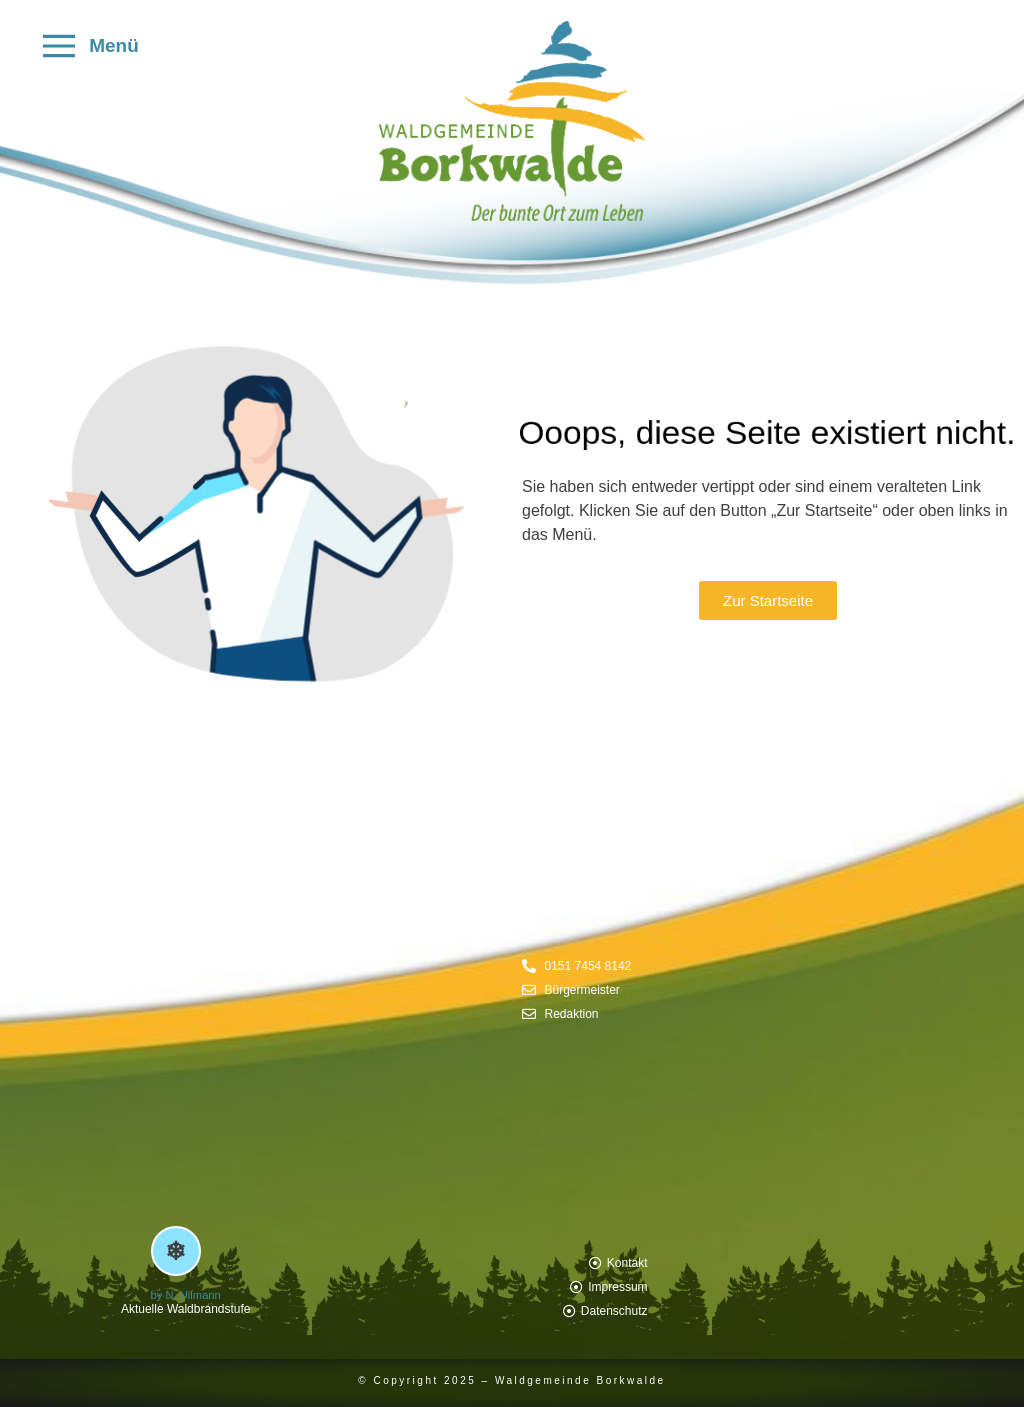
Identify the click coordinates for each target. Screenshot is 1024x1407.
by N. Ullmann (186, 1295)
